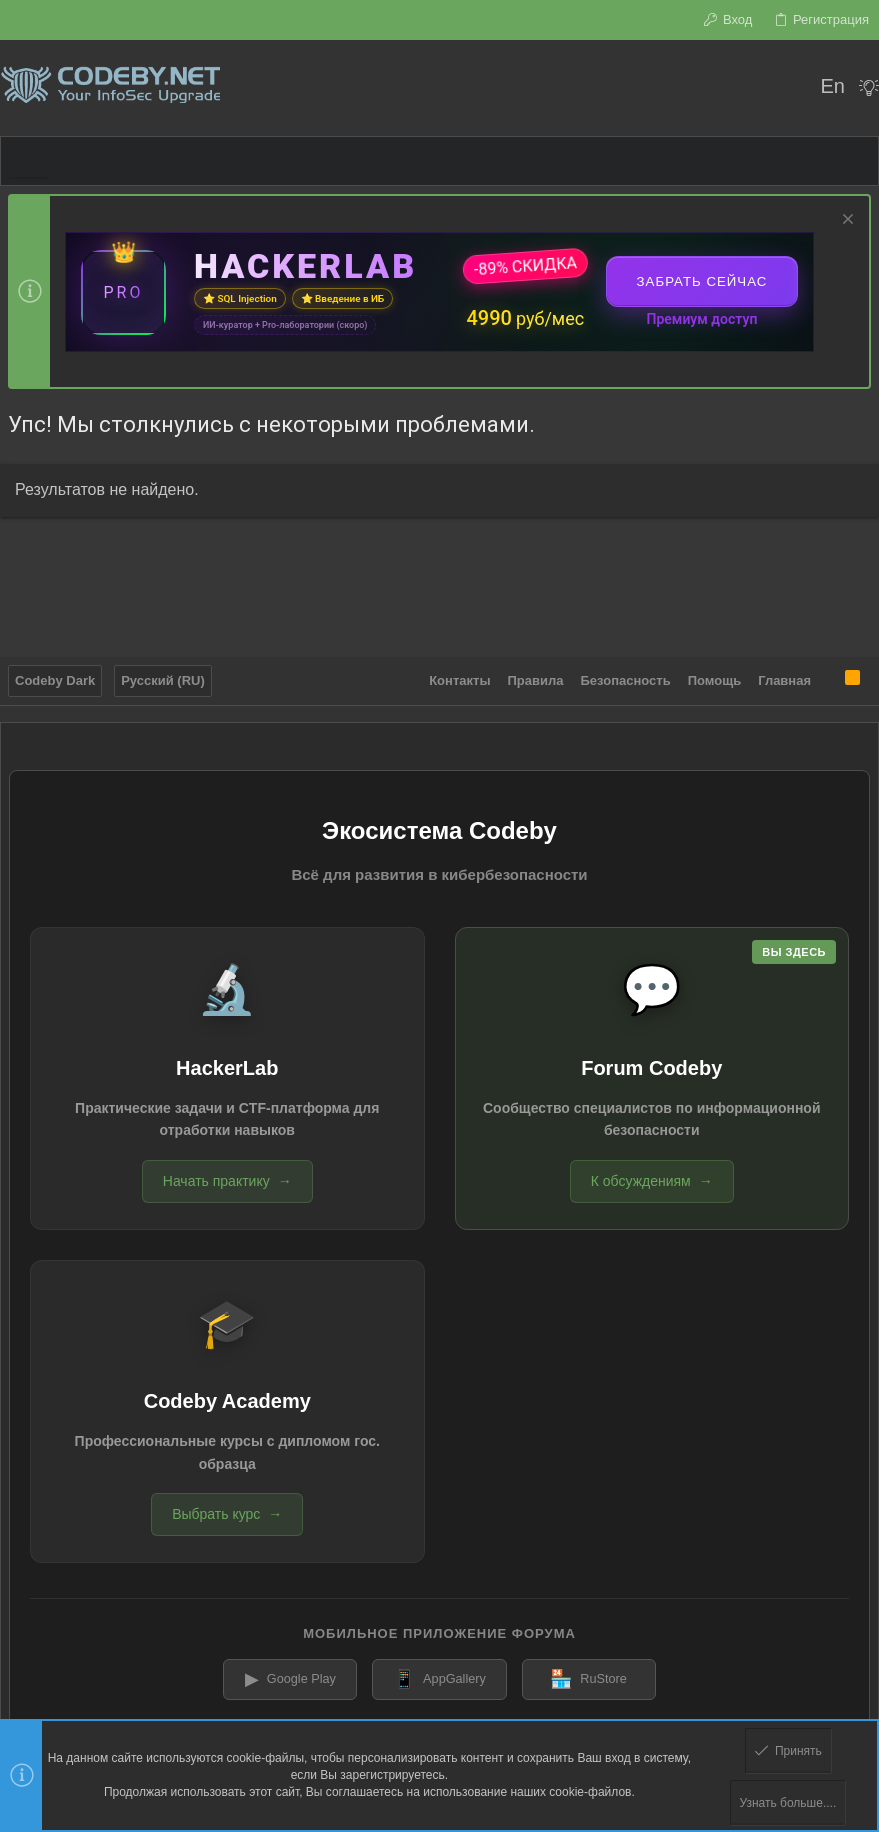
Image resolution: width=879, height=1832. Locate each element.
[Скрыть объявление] (845, 221)
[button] (29, 161)
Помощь (714, 677)
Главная (784, 677)
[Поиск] (791, 88)
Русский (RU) (163, 677)
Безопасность (626, 677)
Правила (536, 677)
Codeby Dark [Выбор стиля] (55, 677)
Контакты (459, 677)
